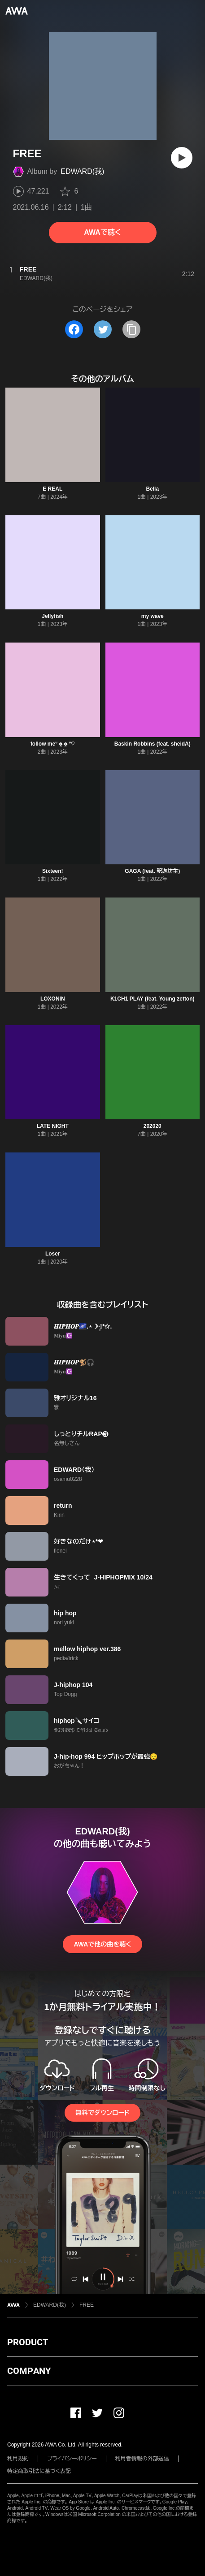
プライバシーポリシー (72, 2458)
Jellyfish (52, 616)
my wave (152, 616)
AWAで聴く (102, 232)
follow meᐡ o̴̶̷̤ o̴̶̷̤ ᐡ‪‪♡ (53, 744)
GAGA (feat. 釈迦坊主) (152, 871)
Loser (52, 1254)
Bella (152, 489)
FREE (86, 2305)
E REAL (52, 489)
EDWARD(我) (82, 171)
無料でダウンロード (102, 2112)
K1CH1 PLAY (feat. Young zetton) (152, 999)
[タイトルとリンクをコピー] (131, 329)
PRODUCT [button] (27, 2342)
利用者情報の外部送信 (142, 2458)
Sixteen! (52, 871)
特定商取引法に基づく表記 (39, 2471)
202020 (152, 1126)
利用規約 (18, 2458)
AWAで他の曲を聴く (102, 1944)
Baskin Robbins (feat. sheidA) (152, 744)
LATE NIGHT (53, 1126)
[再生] (181, 157)
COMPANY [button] (29, 2370)
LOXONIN (52, 999)
